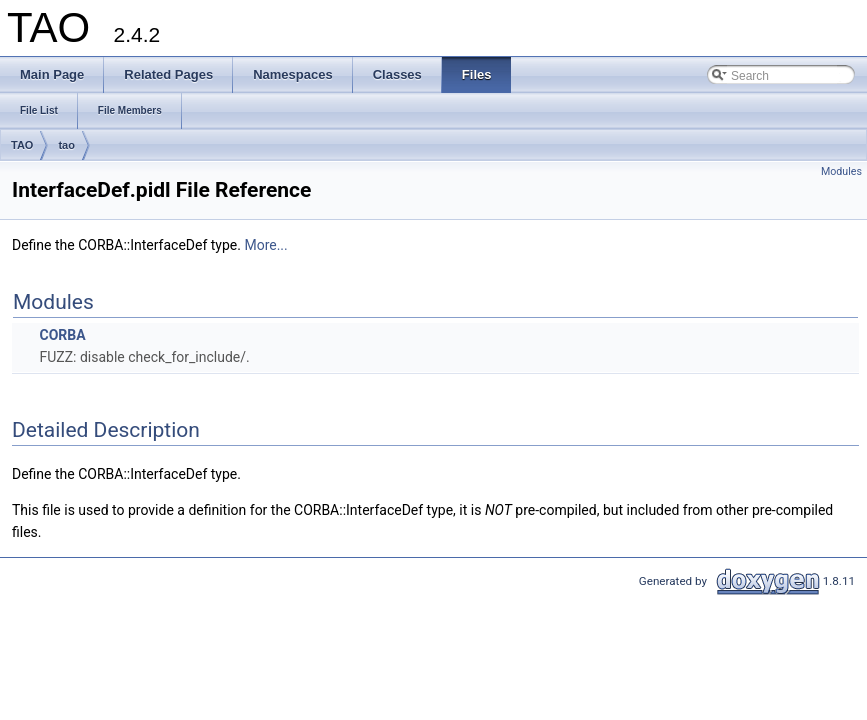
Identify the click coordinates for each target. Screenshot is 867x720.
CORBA (62, 335)
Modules (841, 171)
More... (265, 245)
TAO (22, 145)
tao (66, 145)
